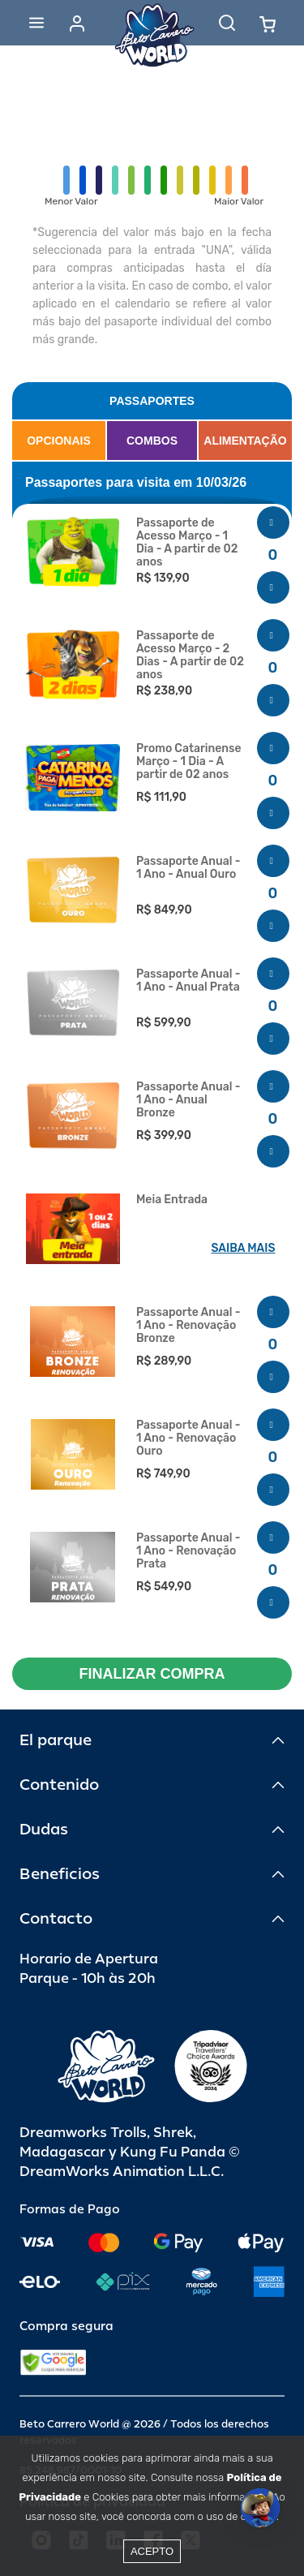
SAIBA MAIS (244, 1248)
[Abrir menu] (36, 22)
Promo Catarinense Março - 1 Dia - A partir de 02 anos (189, 761)
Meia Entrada (172, 1199)
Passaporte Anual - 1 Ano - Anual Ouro (188, 868)
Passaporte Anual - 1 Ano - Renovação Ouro (188, 1438)
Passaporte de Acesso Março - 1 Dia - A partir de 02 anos (187, 543)
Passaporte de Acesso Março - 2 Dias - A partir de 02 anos (190, 656)
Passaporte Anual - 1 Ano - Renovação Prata (188, 1551)
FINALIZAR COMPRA (152, 1674)
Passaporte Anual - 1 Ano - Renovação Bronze (188, 1325)
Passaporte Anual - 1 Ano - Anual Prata (188, 981)
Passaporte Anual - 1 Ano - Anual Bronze (188, 1100)
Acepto (152, 2551)
